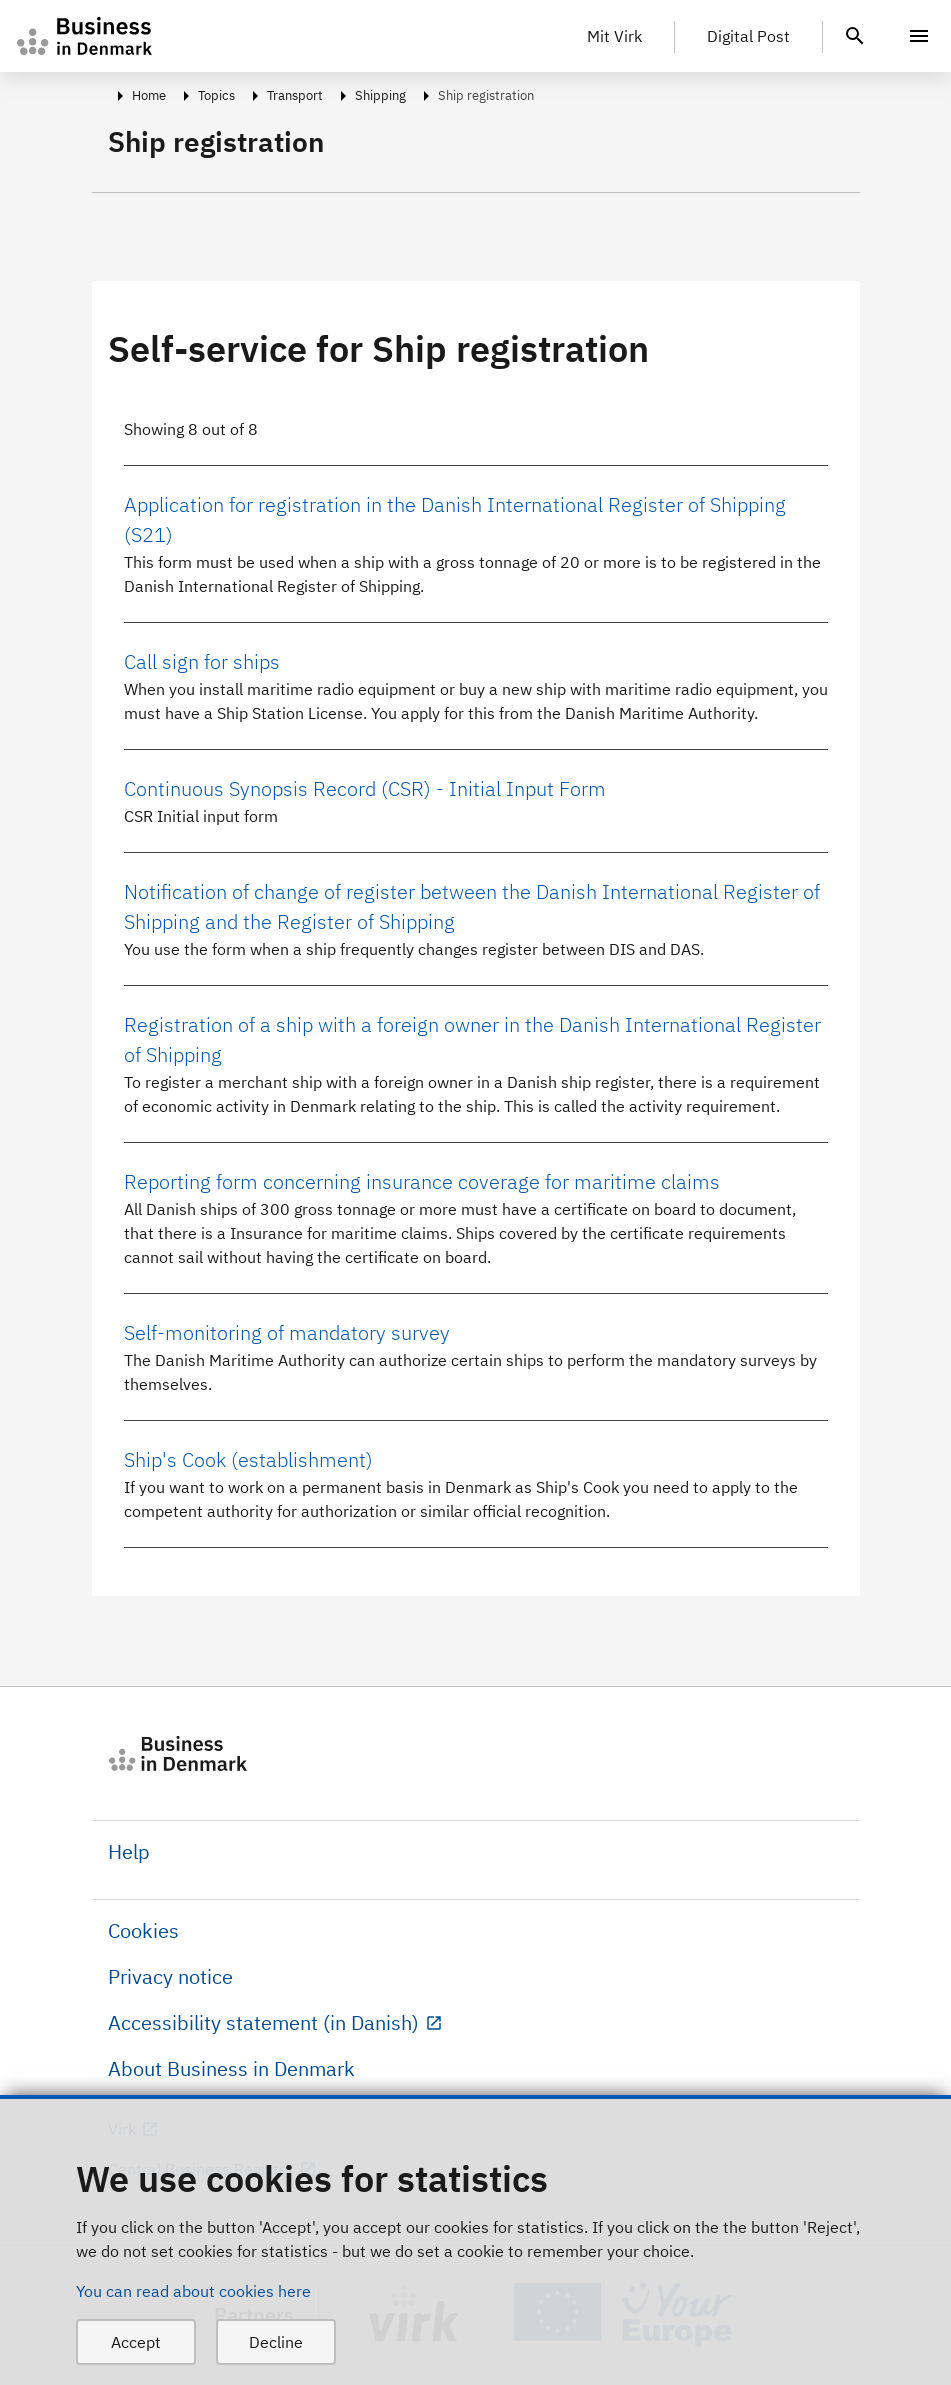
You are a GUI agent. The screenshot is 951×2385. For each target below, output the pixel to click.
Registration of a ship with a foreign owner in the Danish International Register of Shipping (472, 1039)
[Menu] (919, 36)
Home (149, 95)
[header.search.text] (855, 34)
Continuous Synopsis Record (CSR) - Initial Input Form (365, 788)
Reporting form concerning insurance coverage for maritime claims (422, 1181)
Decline (276, 2342)
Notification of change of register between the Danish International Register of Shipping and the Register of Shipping (472, 906)
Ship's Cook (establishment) (248, 1459)
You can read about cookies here (193, 2291)
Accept (136, 2342)
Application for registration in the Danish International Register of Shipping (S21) (455, 519)
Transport (295, 95)
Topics (216, 95)
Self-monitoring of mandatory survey (287, 1332)
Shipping (380, 95)
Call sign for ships (202, 661)
